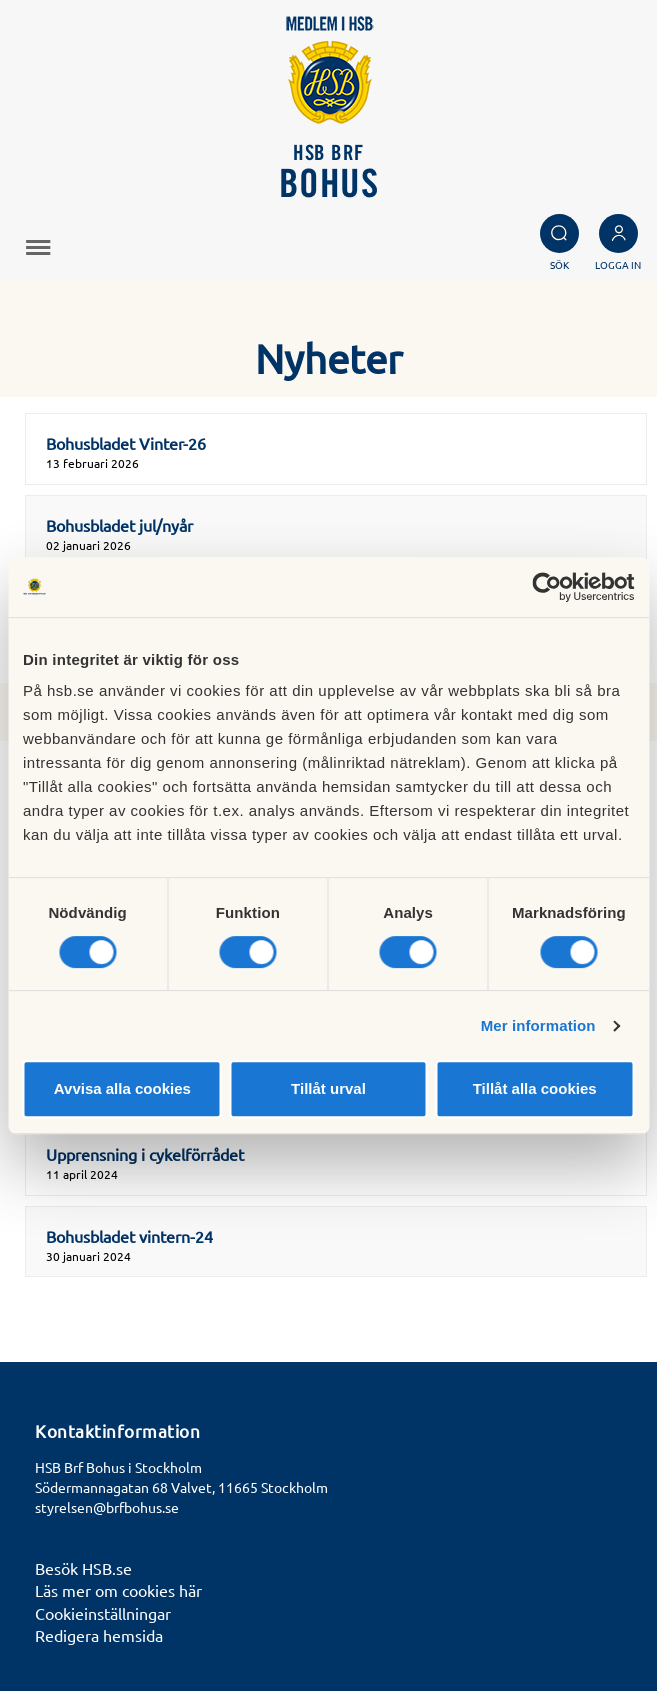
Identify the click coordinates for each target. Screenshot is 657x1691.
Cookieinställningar (103, 1613)
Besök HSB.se (83, 1568)
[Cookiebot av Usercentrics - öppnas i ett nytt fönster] (546, 587)
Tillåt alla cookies (535, 1088)
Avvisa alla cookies (122, 1088)
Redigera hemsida (99, 1635)
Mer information (538, 1025)
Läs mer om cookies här (118, 1590)
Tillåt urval (328, 1088)
